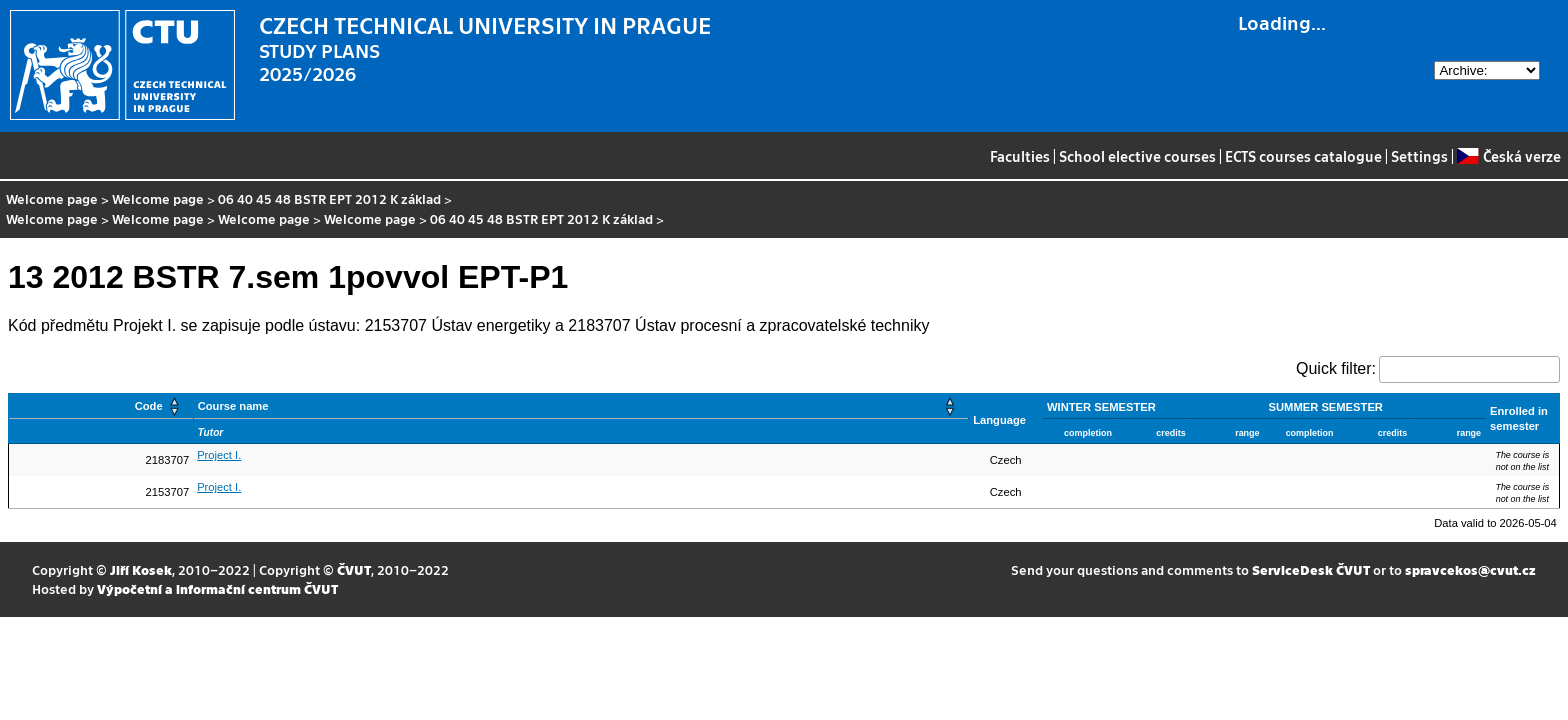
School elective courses (1137, 156)
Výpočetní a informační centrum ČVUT (217, 588)
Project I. (219, 455)
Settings (1419, 156)
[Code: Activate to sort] (101, 406)
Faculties (1020, 156)
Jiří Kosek (141, 569)
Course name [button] (233, 406)
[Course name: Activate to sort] (581, 406)
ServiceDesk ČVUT (1311, 569)
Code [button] (149, 406)
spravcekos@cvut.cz (1470, 569)
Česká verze (1508, 156)
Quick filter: (1336, 368)
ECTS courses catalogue (1303, 156)
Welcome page (52, 198)
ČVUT (354, 569)
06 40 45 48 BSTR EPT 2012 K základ (329, 198)
